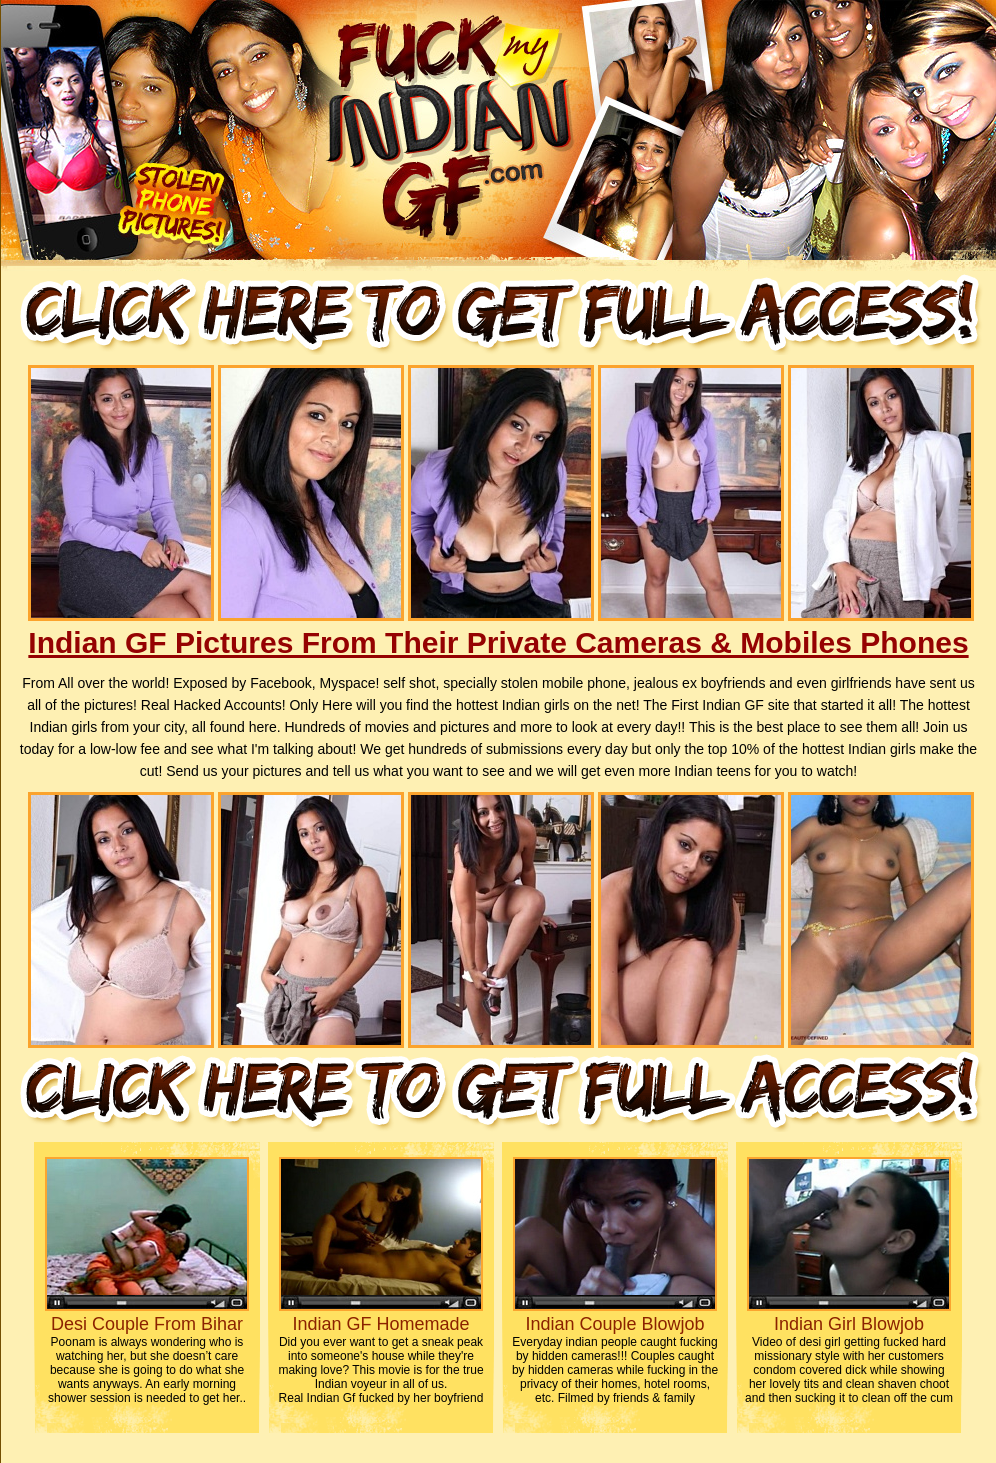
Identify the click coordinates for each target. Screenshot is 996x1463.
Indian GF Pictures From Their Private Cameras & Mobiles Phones (498, 642)
